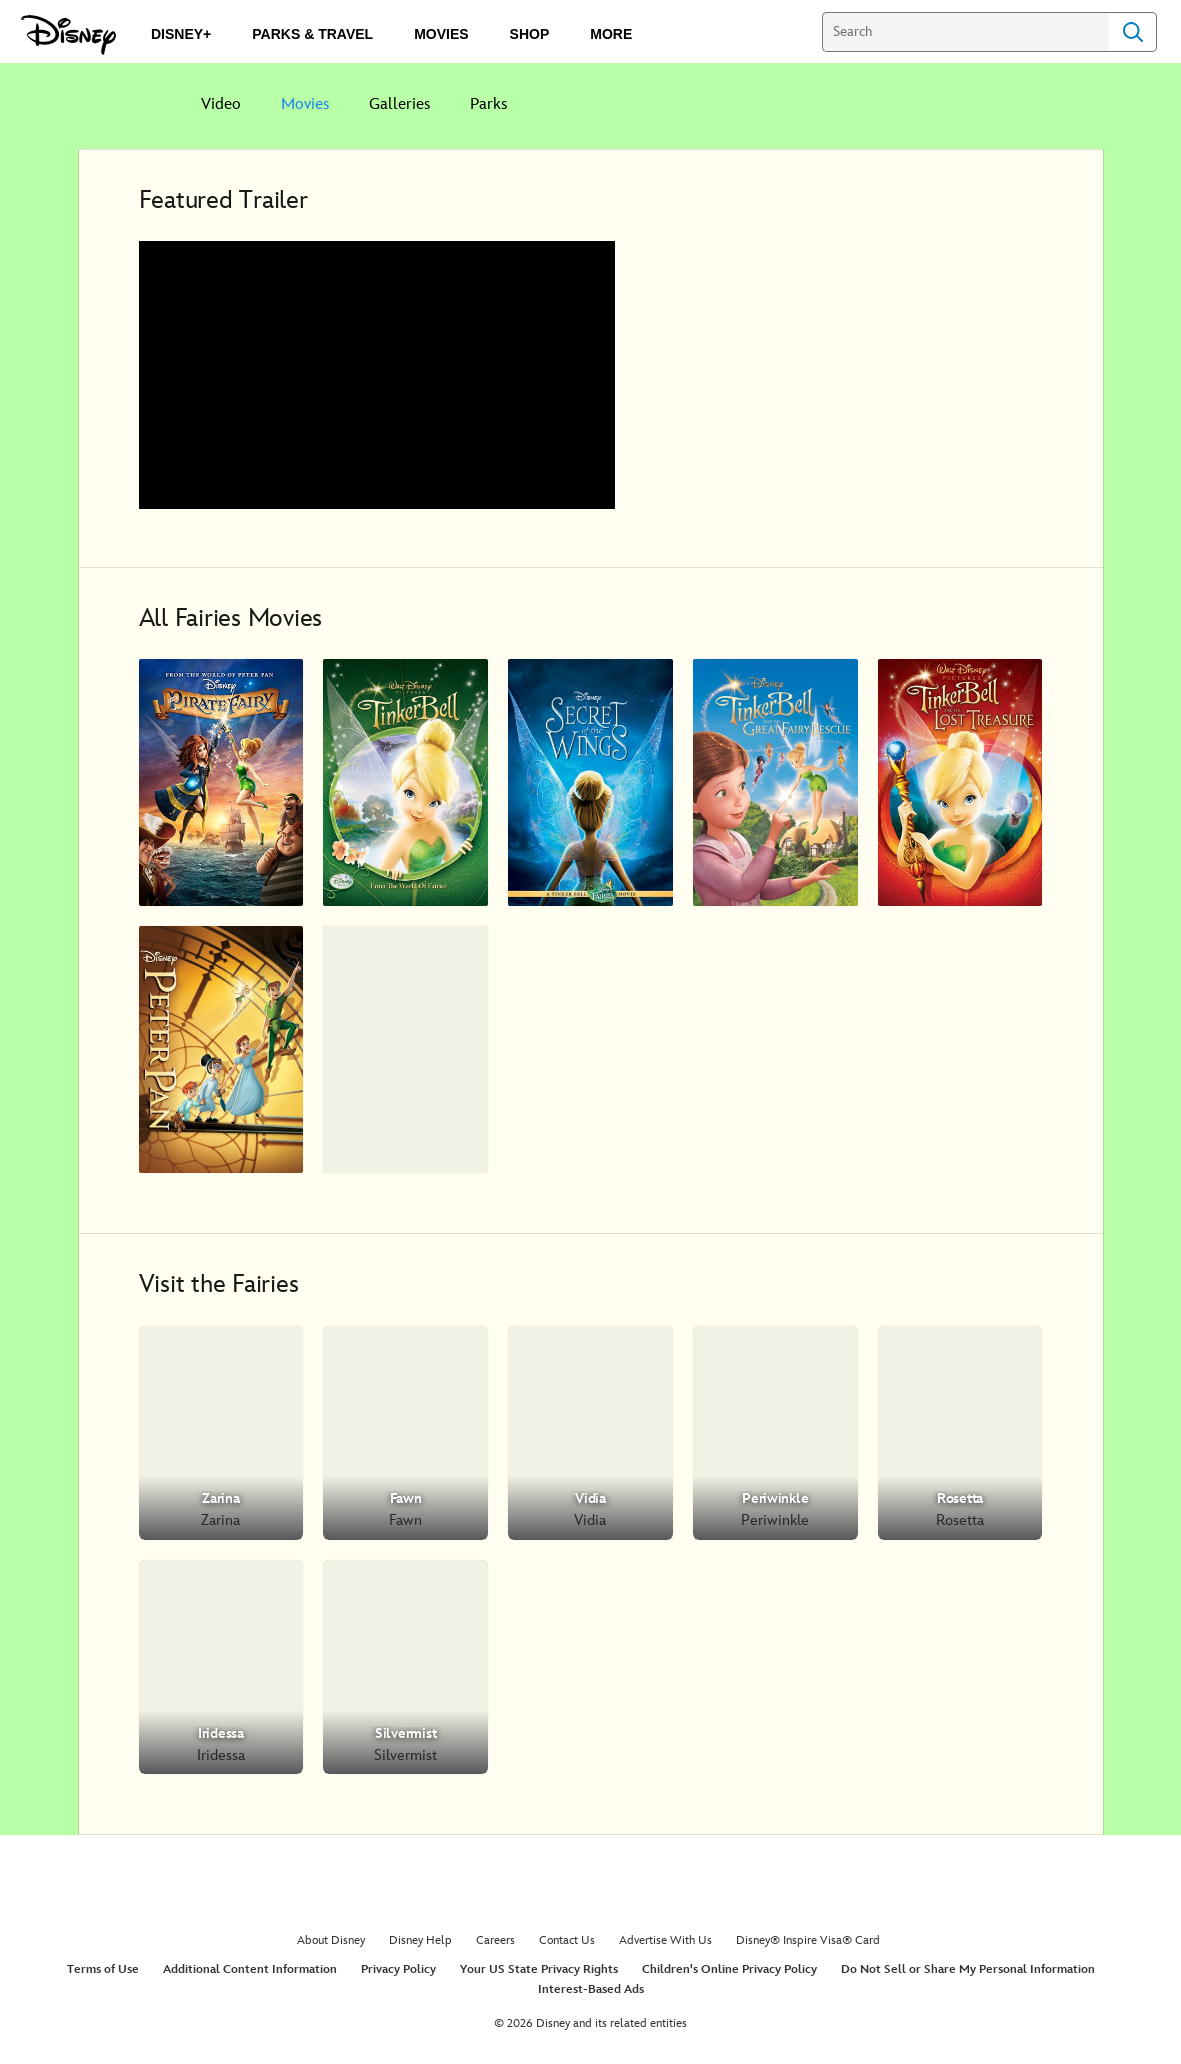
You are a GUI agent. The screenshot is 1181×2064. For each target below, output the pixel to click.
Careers (495, 1940)
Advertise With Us (665, 1940)
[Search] (965, 32)
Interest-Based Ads (591, 1989)
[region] (377, 375)
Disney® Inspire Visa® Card (808, 1940)
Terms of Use (103, 1969)
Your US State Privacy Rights (539, 1969)
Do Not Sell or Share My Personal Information (968, 1969)
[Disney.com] (68, 35)
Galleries (399, 104)
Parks (488, 104)
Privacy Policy (398, 1969)
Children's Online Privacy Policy (729, 1969)
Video (221, 104)
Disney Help (420, 1940)
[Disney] (130, 103)
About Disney (331, 1940)
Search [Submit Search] (1133, 32)
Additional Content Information (250, 1969)
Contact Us (567, 1940)
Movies (305, 104)
